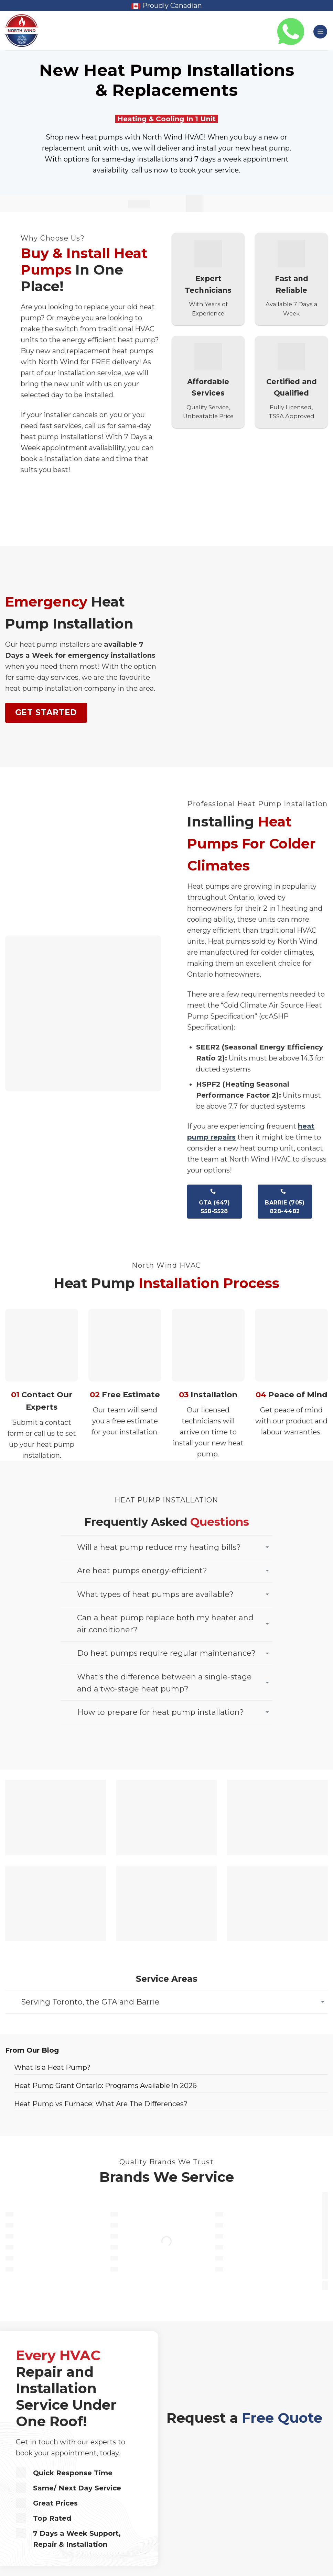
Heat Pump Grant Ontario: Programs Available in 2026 (105, 2085)
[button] (320, 31)
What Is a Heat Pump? (52, 2067)
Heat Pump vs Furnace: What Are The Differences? (100, 2104)
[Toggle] (267, 1547)
